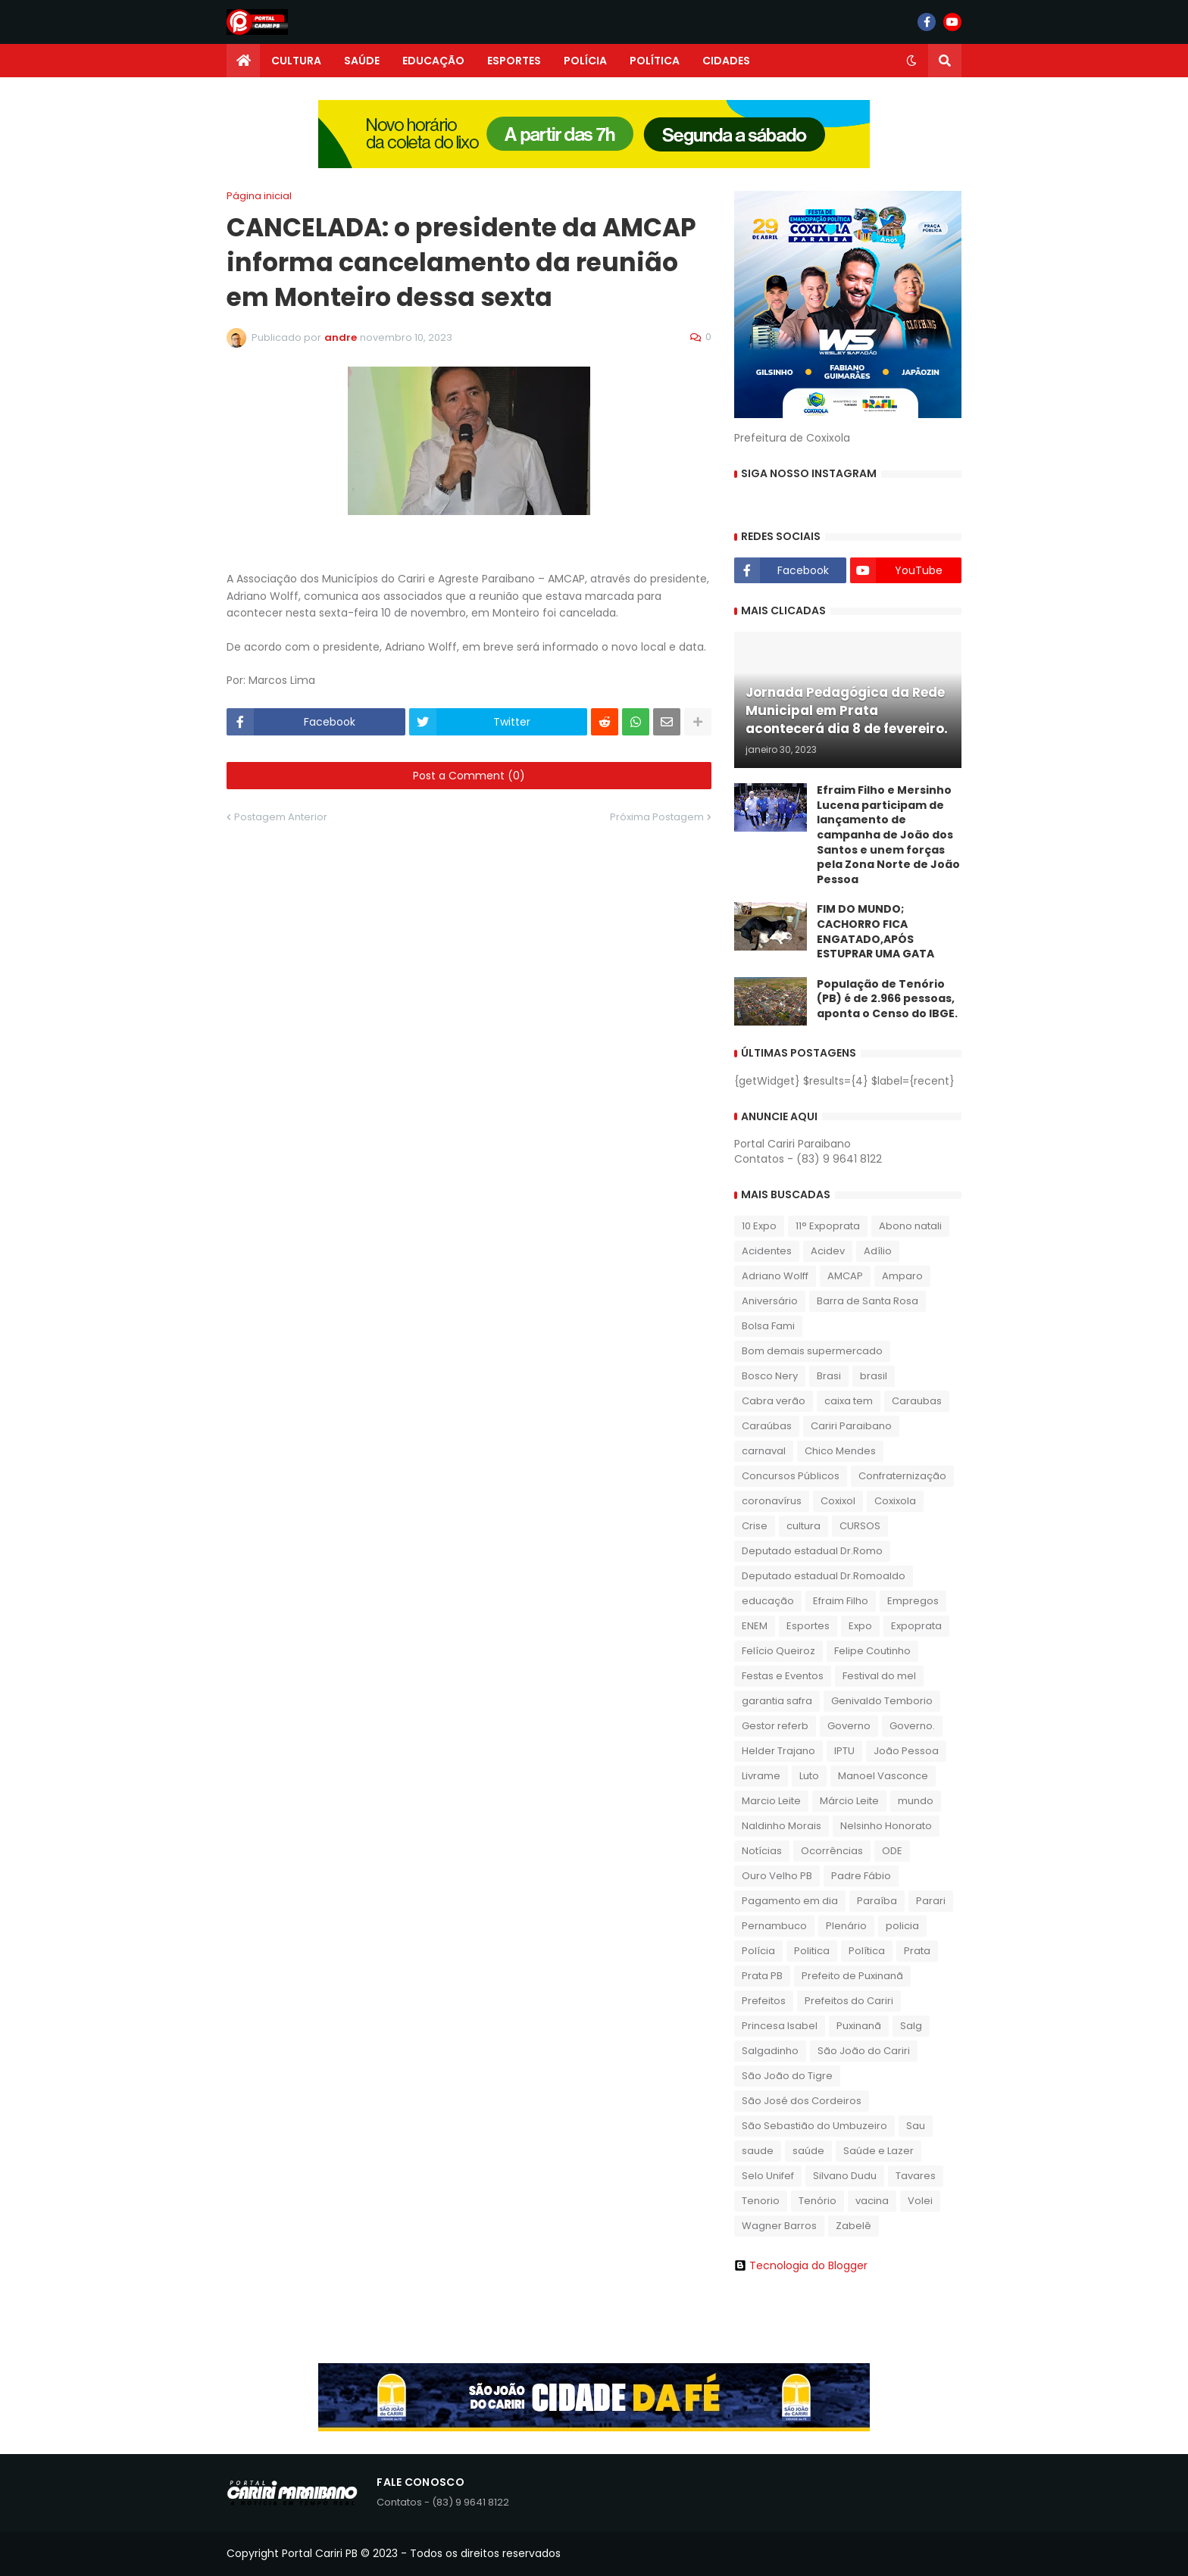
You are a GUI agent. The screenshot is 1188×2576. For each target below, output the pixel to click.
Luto (809, 1776)
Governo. (912, 1726)
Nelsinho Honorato (886, 1826)
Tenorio (761, 2201)
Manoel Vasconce (883, 1776)
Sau (915, 2126)
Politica (812, 1951)
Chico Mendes (840, 1451)
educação (768, 1601)
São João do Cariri (864, 2051)
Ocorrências (832, 1851)
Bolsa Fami (768, 1326)
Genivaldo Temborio (882, 1701)
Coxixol (838, 1501)
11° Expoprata (828, 1226)
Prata (917, 1951)
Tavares (916, 2176)
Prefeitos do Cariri (849, 2001)
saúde (808, 2151)
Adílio (878, 1251)
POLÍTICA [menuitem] (655, 60)
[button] (911, 60)
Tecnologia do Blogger (801, 2265)
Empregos (913, 1601)
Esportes (808, 1626)
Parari (931, 1901)
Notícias (762, 1851)
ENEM (755, 1626)
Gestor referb (775, 1726)
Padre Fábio (861, 1876)
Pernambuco (774, 1926)
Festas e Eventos (783, 1676)
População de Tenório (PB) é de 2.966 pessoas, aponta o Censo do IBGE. (887, 999)
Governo (849, 1726)
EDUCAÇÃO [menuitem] (433, 60)
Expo (860, 1626)
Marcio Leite (771, 1801)
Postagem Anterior (280, 817)
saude (758, 2151)
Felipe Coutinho (872, 1651)
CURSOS (859, 1526)
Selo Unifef (768, 2176)
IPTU (844, 1751)
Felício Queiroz (778, 1651)
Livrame (761, 1776)
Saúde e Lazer (878, 2151)
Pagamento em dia (790, 1901)
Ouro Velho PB (777, 1876)
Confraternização (902, 1476)
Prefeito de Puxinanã (852, 1976)
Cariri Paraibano (851, 1426)
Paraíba (877, 1901)
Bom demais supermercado (812, 1351)
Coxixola (895, 1501)
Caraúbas (767, 1426)
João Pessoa (906, 1751)
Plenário (846, 1926)
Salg (911, 2026)
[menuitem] (243, 60)
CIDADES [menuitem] (726, 60)
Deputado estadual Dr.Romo (812, 1551)
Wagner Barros (779, 2225)
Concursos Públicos (790, 1476)
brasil (873, 1376)
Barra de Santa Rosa (867, 1301)
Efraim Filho (840, 1601)
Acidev (828, 1251)
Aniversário (770, 1301)
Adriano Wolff (775, 1276)
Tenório (817, 2201)
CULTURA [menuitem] (296, 60)
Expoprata (916, 1626)
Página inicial (259, 196)
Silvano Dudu (845, 2176)
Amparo (902, 1276)
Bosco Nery (770, 1376)
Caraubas (917, 1401)
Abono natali (910, 1226)
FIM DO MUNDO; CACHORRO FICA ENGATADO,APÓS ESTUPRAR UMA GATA (875, 931)
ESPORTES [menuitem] (514, 60)
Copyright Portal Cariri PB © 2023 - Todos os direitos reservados (394, 2553)
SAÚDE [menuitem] (362, 60)
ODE (892, 1851)
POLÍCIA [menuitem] (585, 60)
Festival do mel (879, 1676)
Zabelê (853, 2225)
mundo (915, 1801)
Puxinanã (858, 2026)
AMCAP (845, 1276)
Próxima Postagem (657, 817)
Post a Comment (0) (469, 775)
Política (867, 1951)
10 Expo (759, 1226)
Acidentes (767, 1251)
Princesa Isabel (780, 2026)
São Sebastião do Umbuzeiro (814, 2126)
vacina (872, 2201)
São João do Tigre (787, 2076)
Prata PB (762, 1976)
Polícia (758, 1951)
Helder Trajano (778, 1751)
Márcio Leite (849, 1801)
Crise (755, 1526)
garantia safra (777, 1701)
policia (902, 1926)
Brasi (829, 1376)
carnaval (764, 1451)
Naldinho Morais (781, 1826)
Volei (920, 2201)
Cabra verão (773, 1401)
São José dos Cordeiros (801, 2101)
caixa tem (848, 1401)
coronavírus (772, 1501)
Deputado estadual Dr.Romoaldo (823, 1576)
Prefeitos (764, 2001)
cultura (803, 1526)
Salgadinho (770, 2051)
